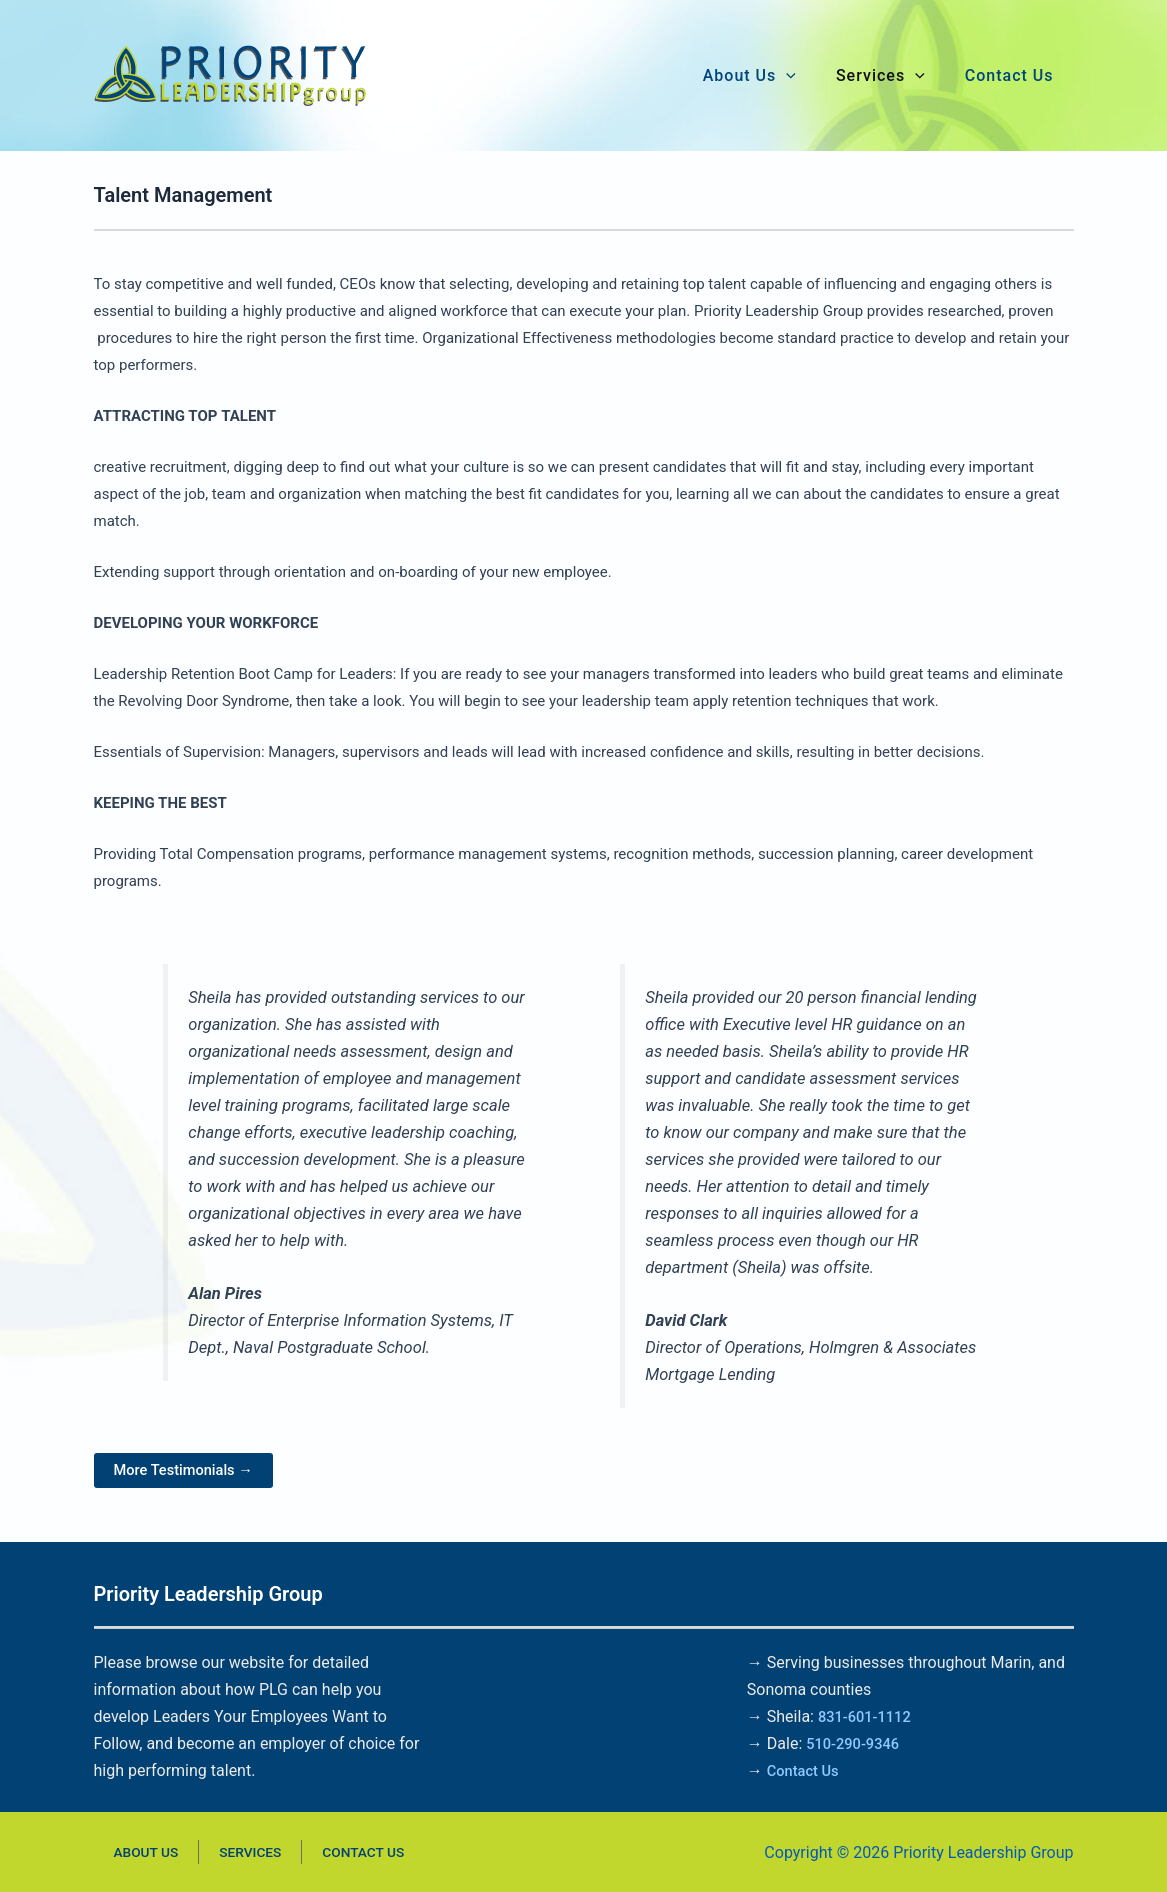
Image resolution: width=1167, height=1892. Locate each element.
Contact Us (806, 1770)
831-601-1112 (869, 1716)
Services (214, 1852)
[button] (786, 76)
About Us (129, 1852)
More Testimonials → (190, 1470)
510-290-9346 (857, 1743)
